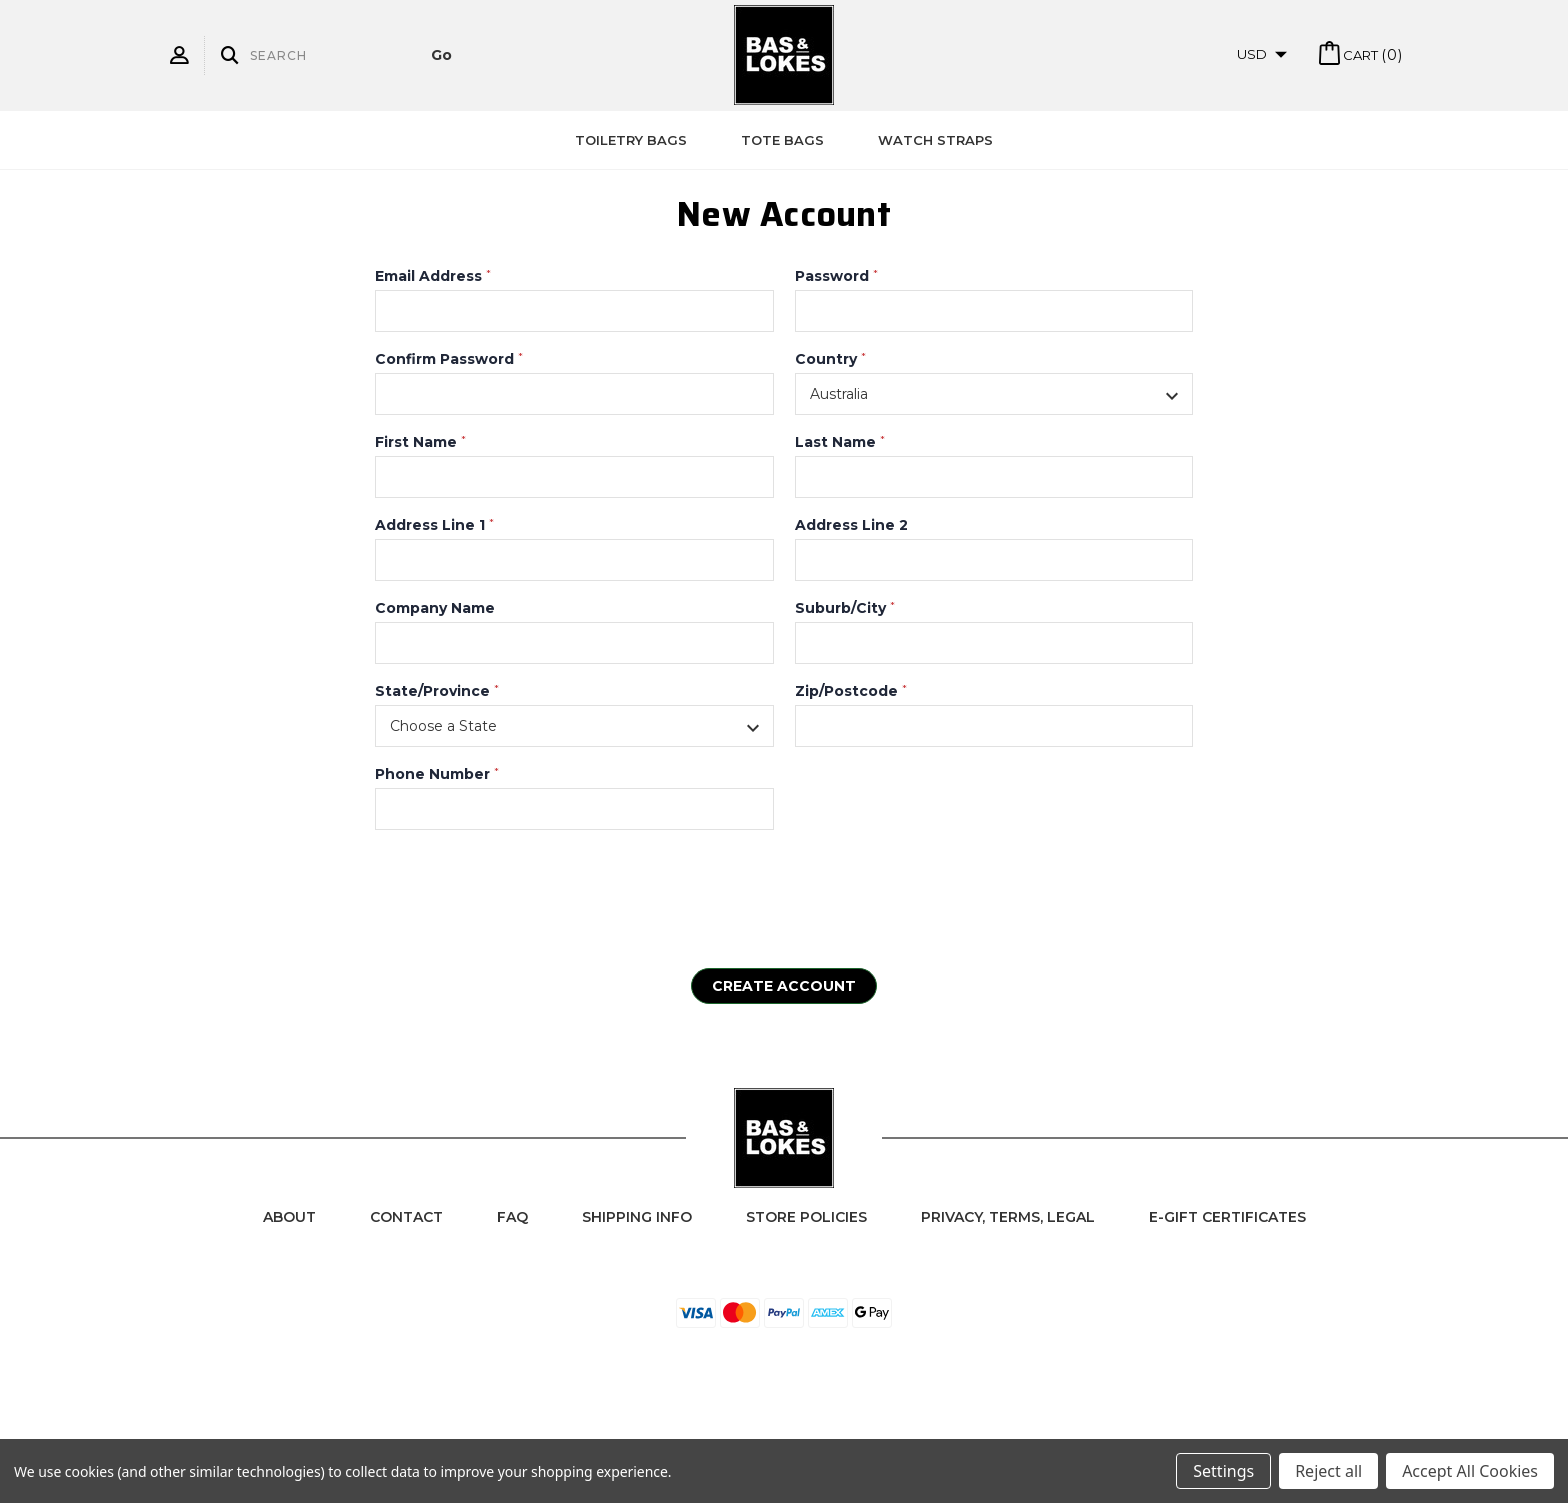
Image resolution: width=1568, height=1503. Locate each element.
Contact (406, 1217)
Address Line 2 (851, 525)
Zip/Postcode (851, 691)
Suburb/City (845, 608)
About (289, 1217)
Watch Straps (935, 140)
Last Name (840, 442)
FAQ (512, 1217)
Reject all (1328, 1471)
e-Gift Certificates (1227, 1217)
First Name (420, 442)
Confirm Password (449, 359)
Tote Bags (782, 140)
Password (836, 276)
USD (1262, 54)
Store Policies (806, 1217)
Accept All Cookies (1470, 1471)
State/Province (437, 691)
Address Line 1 (434, 525)
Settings (1223, 1471)
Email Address (433, 276)
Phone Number (437, 774)
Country (830, 359)
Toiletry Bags (631, 140)
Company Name (435, 608)
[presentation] (527, 889)
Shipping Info (637, 1217)
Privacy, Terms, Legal (1008, 1217)
